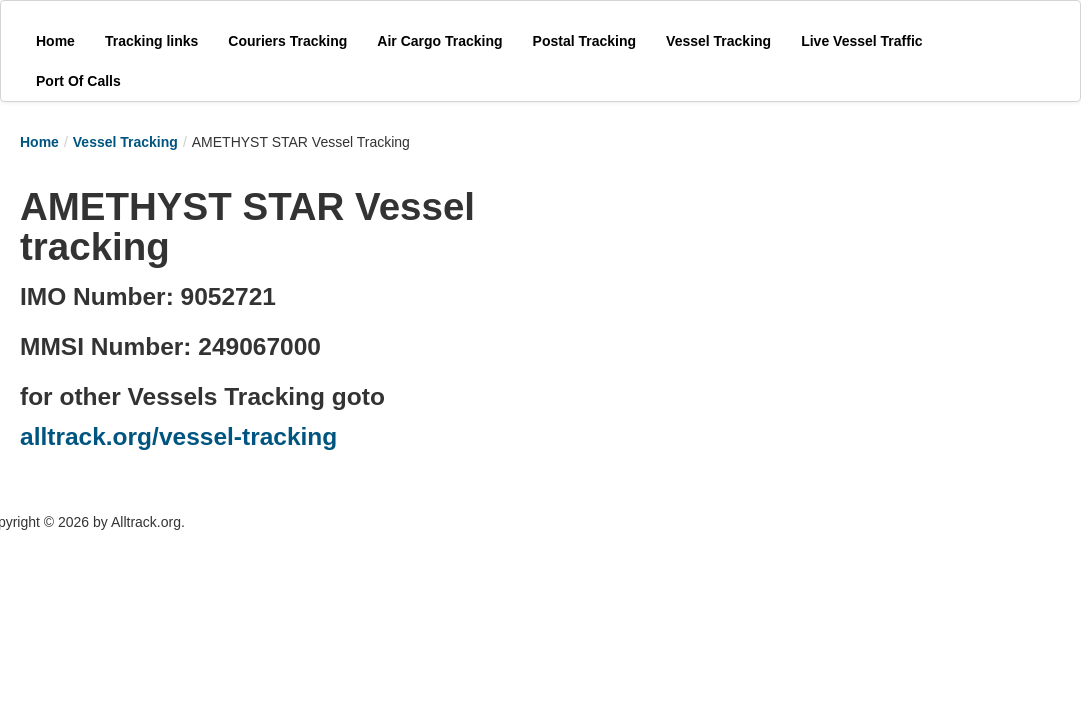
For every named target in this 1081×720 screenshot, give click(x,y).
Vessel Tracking (125, 142)
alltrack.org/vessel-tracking (178, 436)
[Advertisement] (730, 302)
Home (39, 142)
